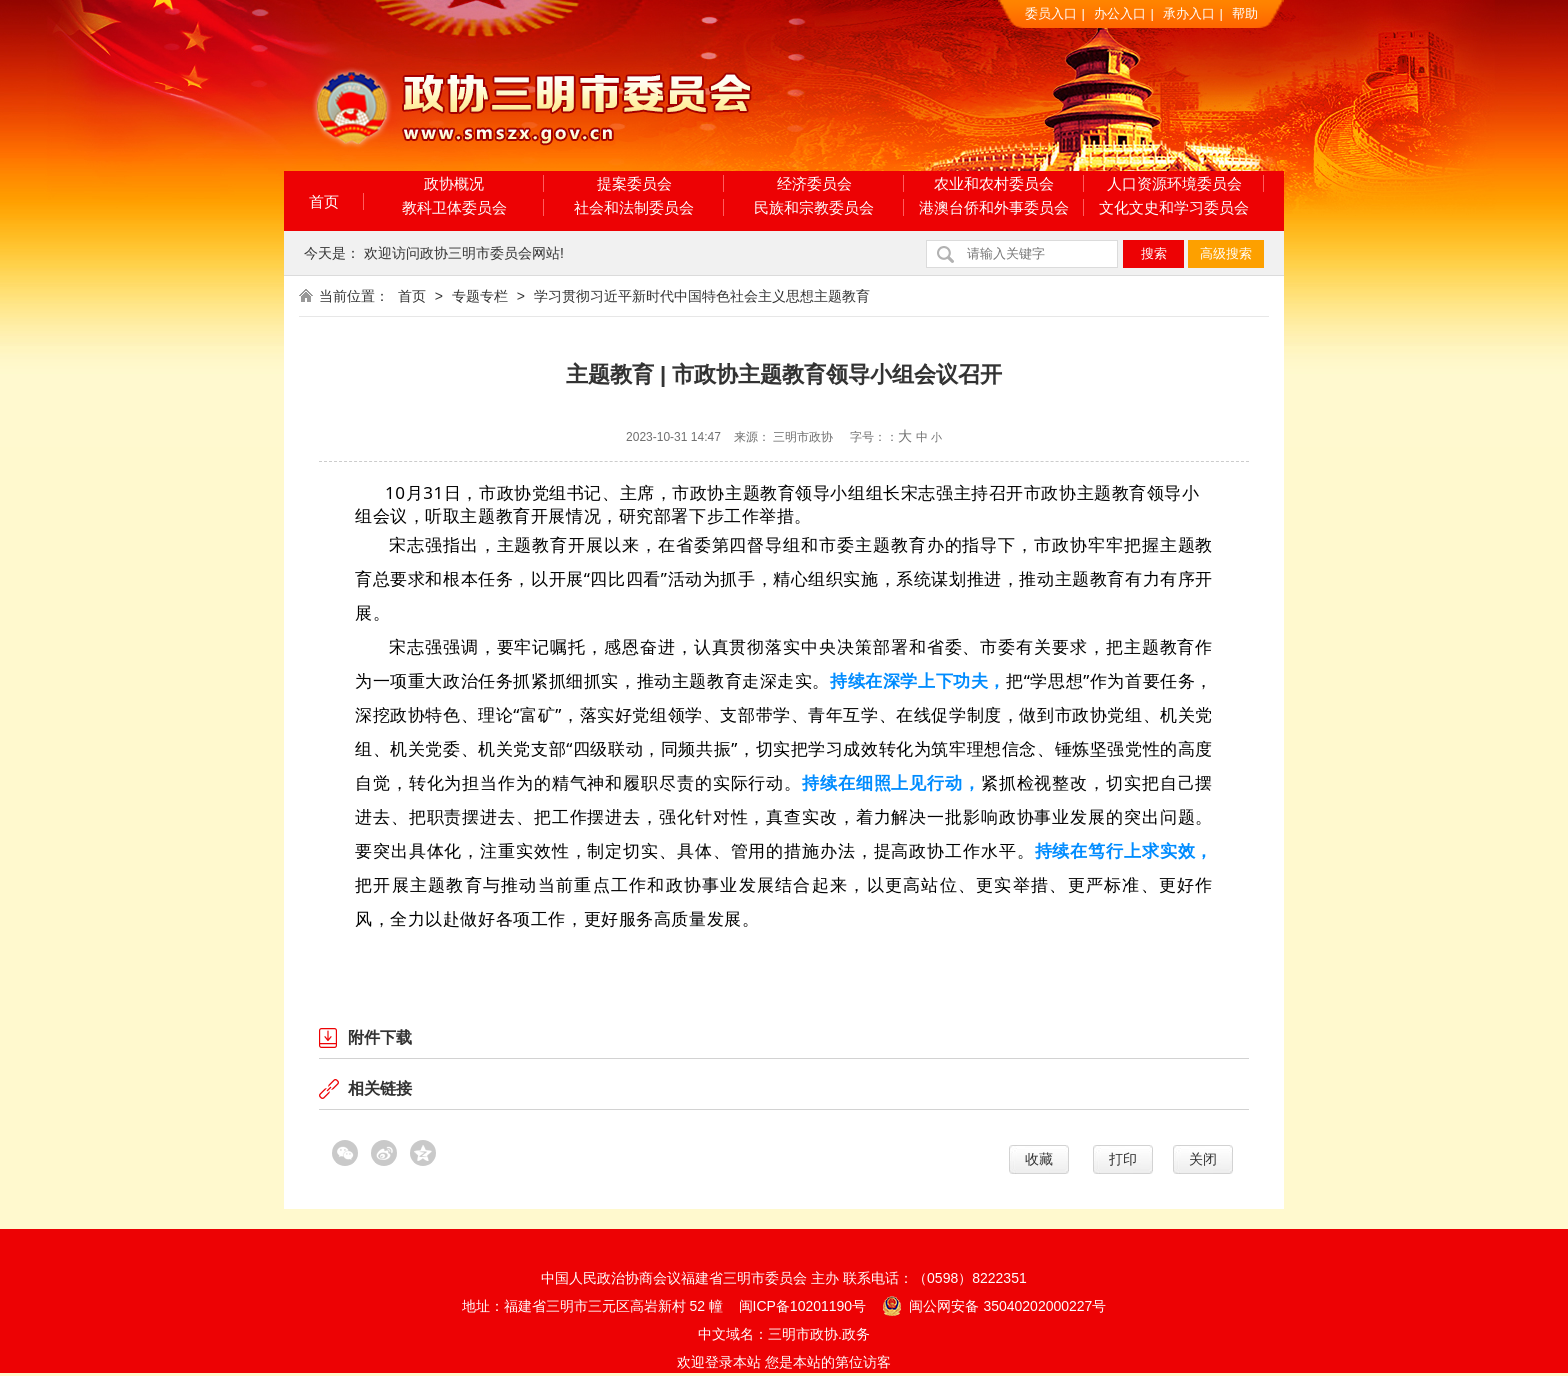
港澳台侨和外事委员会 (994, 207)
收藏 (1039, 1159)
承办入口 (1189, 13)
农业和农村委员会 (994, 183)
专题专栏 (480, 296)
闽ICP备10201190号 (803, 1306)
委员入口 (1051, 13)
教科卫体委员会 (454, 207)
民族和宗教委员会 (814, 207)
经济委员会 (814, 183)
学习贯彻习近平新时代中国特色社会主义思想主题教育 (702, 296)
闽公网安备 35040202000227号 (994, 1305)
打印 (1123, 1159)
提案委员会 (634, 183)
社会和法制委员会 (634, 207)
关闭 (1203, 1159)
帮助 (1245, 13)
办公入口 (1120, 13)
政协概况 (454, 183)
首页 (324, 201)
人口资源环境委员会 (1174, 183)
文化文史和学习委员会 (1174, 207)
